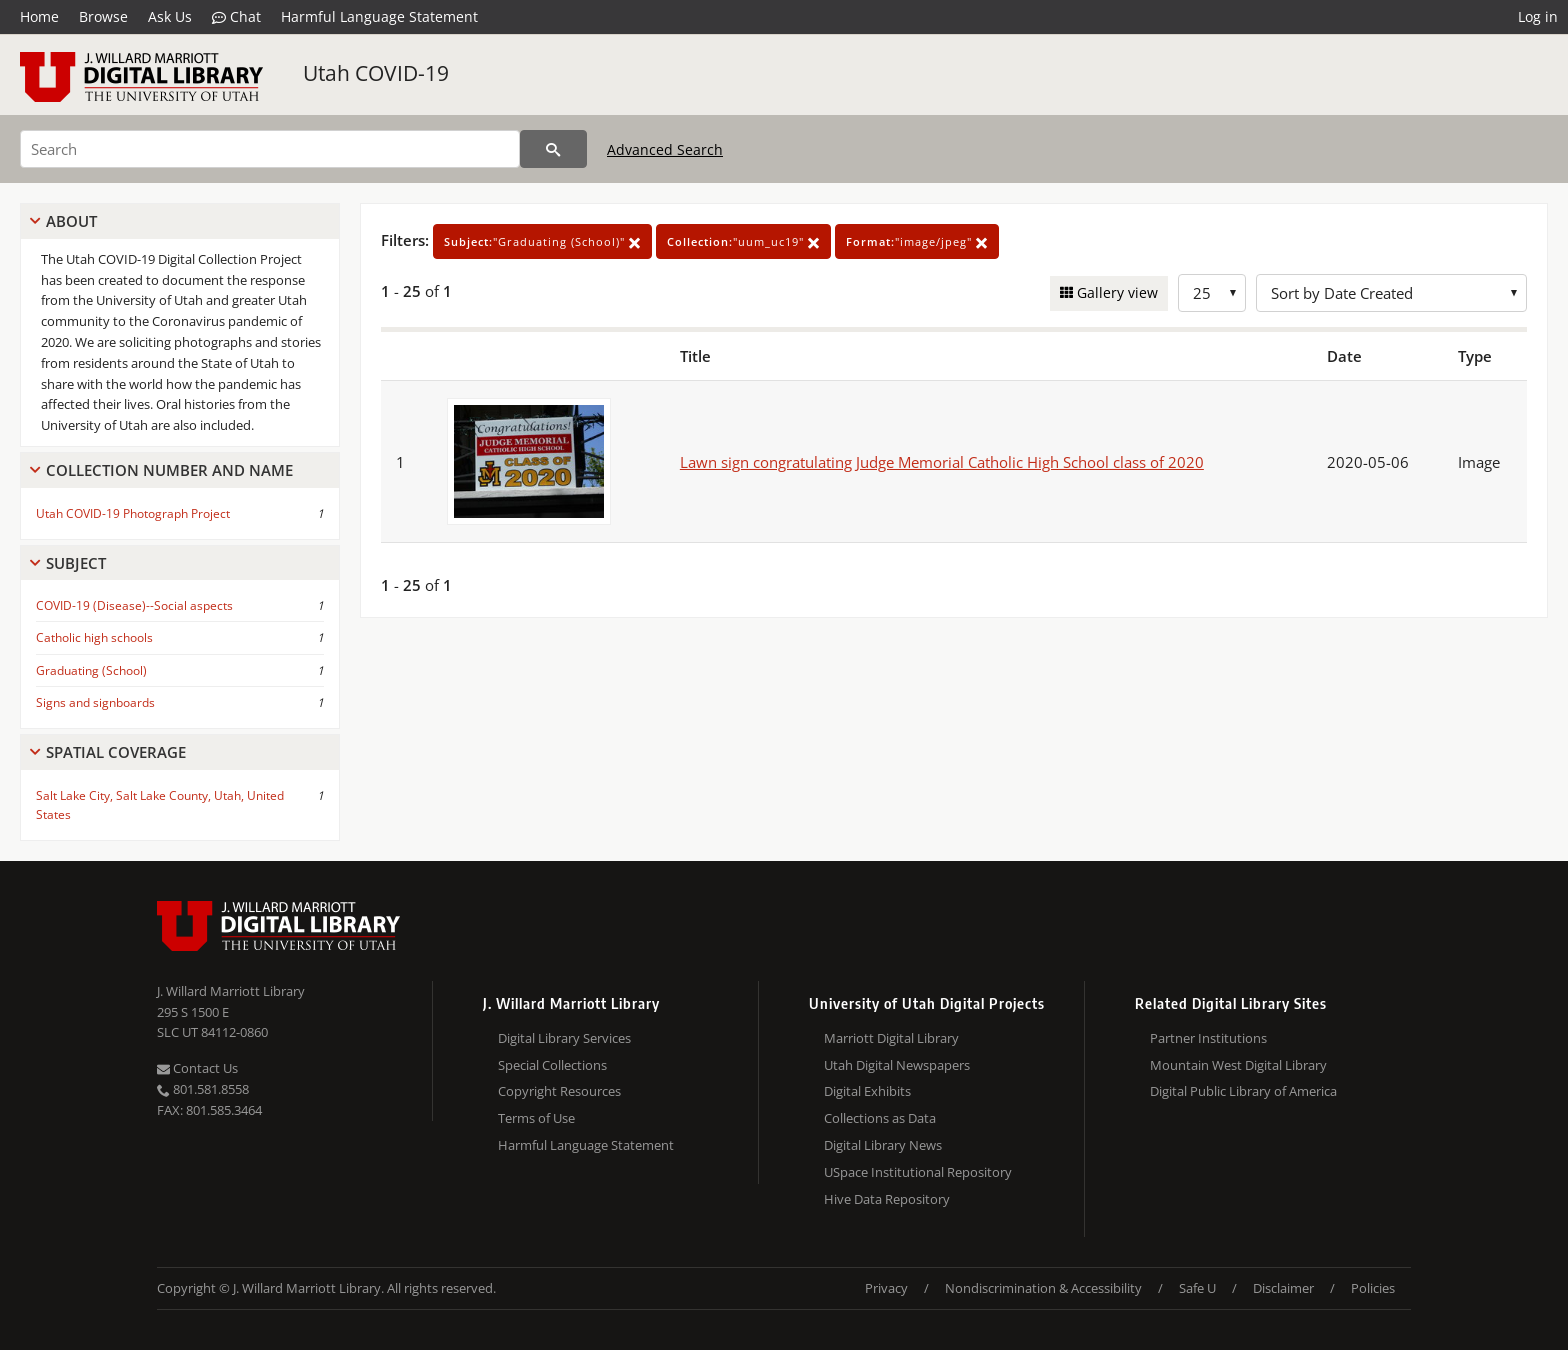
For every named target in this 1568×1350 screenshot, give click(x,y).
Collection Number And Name (169, 470)
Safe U (1197, 1288)
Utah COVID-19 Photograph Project (133, 513)
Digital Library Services (564, 1038)
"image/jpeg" (917, 241)
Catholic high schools (94, 637)
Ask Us (170, 16)
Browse (103, 16)
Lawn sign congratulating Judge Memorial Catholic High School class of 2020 (942, 462)
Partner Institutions (1208, 1038)
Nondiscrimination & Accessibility (1043, 1288)
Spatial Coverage (116, 752)
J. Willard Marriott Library (231, 991)
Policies (1373, 1288)
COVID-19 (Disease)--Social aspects (134, 605)
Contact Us (197, 1068)
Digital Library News (883, 1145)
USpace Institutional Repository (918, 1172)
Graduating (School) (91, 670)
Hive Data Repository (887, 1199)
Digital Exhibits (867, 1091)
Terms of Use (536, 1118)
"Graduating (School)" (542, 241)
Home (39, 16)
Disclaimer (1283, 1288)
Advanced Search (665, 149)
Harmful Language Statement (379, 16)
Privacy (886, 1288)
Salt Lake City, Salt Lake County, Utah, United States (160, 805)
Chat (236, 17)
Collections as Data (880, 1118)
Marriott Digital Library (891, 1038)
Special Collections (552, 1065)
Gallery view (1115, 292)
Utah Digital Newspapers (897, 1065)
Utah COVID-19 (376, 73)
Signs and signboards (95, 702)
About (71, 221)
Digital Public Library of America (1243, 1091)
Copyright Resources (559, 1091)
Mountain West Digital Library (1238, 1065)
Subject (76, 563)
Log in (1538, 16)
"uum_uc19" (743, 241)
